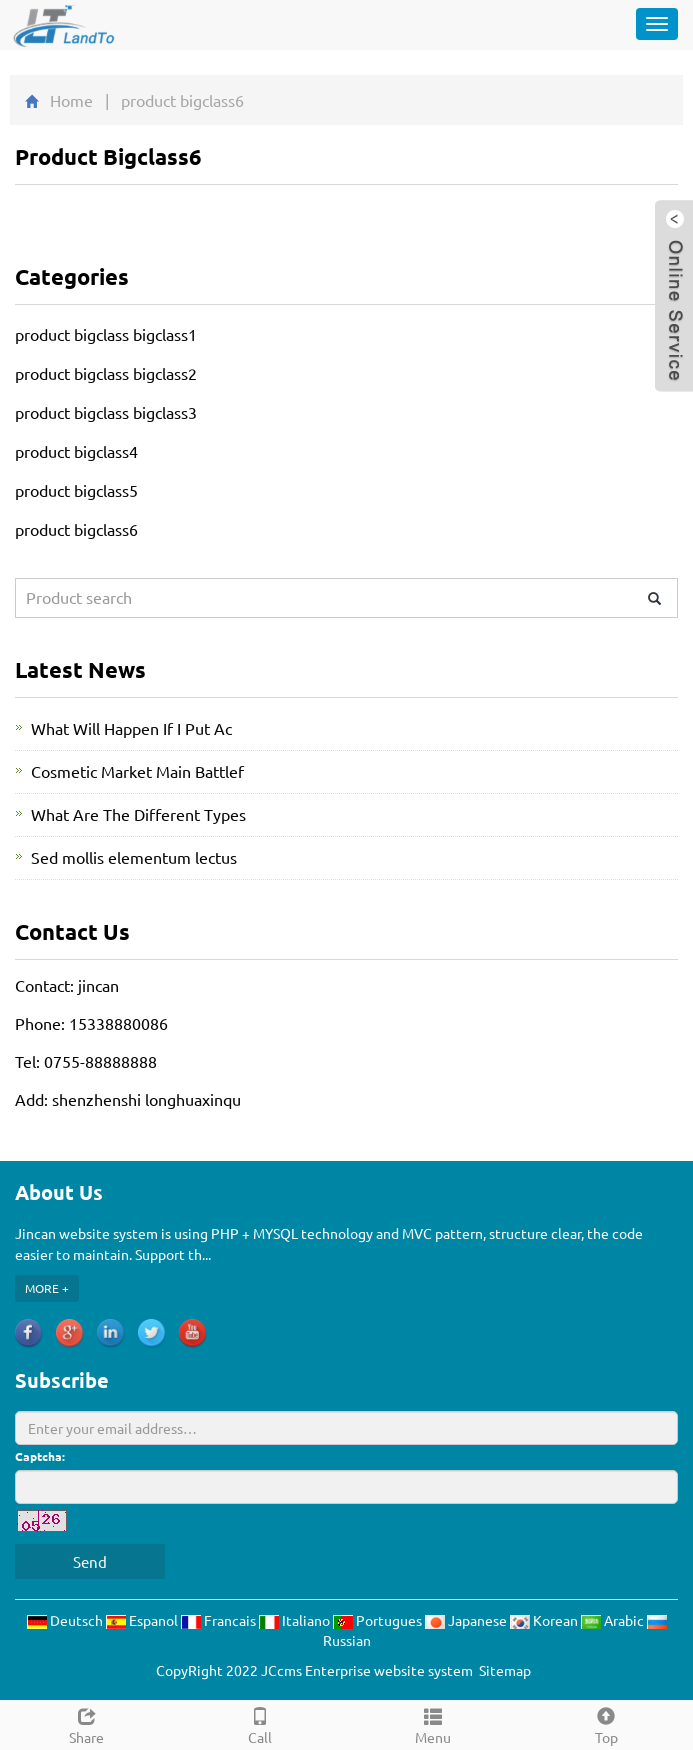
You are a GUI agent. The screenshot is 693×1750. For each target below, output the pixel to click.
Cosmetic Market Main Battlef (137, 771)
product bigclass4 (76, 451)
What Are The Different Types (138, 814)
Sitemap (505, 1670)
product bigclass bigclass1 (106, 334)
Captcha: (40, 1456)
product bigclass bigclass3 (106, 412)
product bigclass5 (76, 490)
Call (259, 1723)
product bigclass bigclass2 (106, 373)
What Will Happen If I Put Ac (131, 728)
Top (606, 1723)
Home (71, 100)
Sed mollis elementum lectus (134, 857)
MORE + (47, 1288)
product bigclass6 (76, 529)
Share (86, 1723)
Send (90, 1561)
